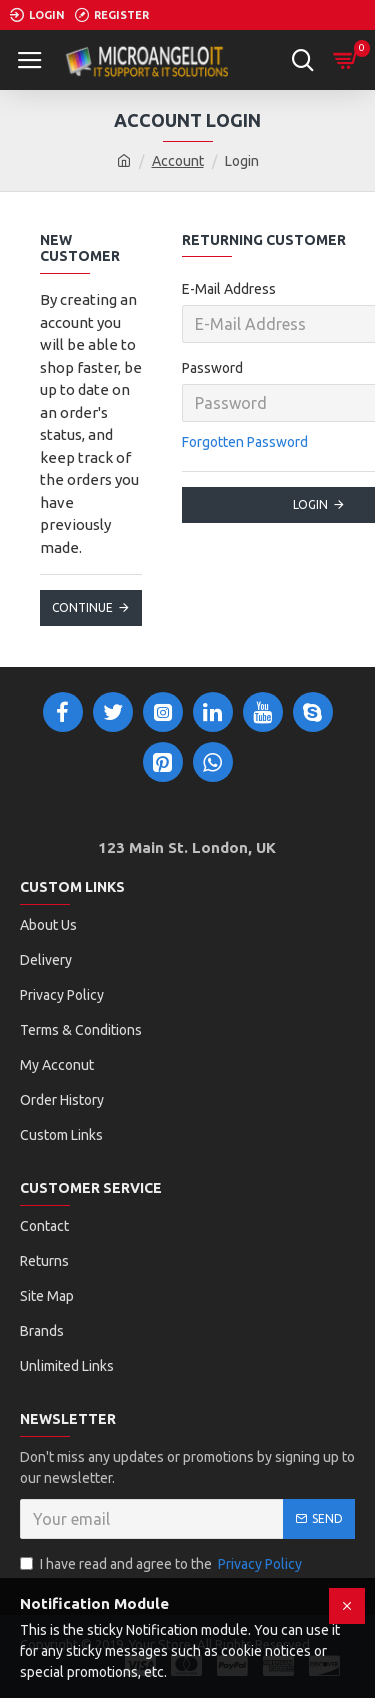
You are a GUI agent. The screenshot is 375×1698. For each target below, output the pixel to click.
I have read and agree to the (162, 1564)
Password (212, 368)
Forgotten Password (245, 442)
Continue (82, 607)
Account (178, 161)
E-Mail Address (229, 289)
